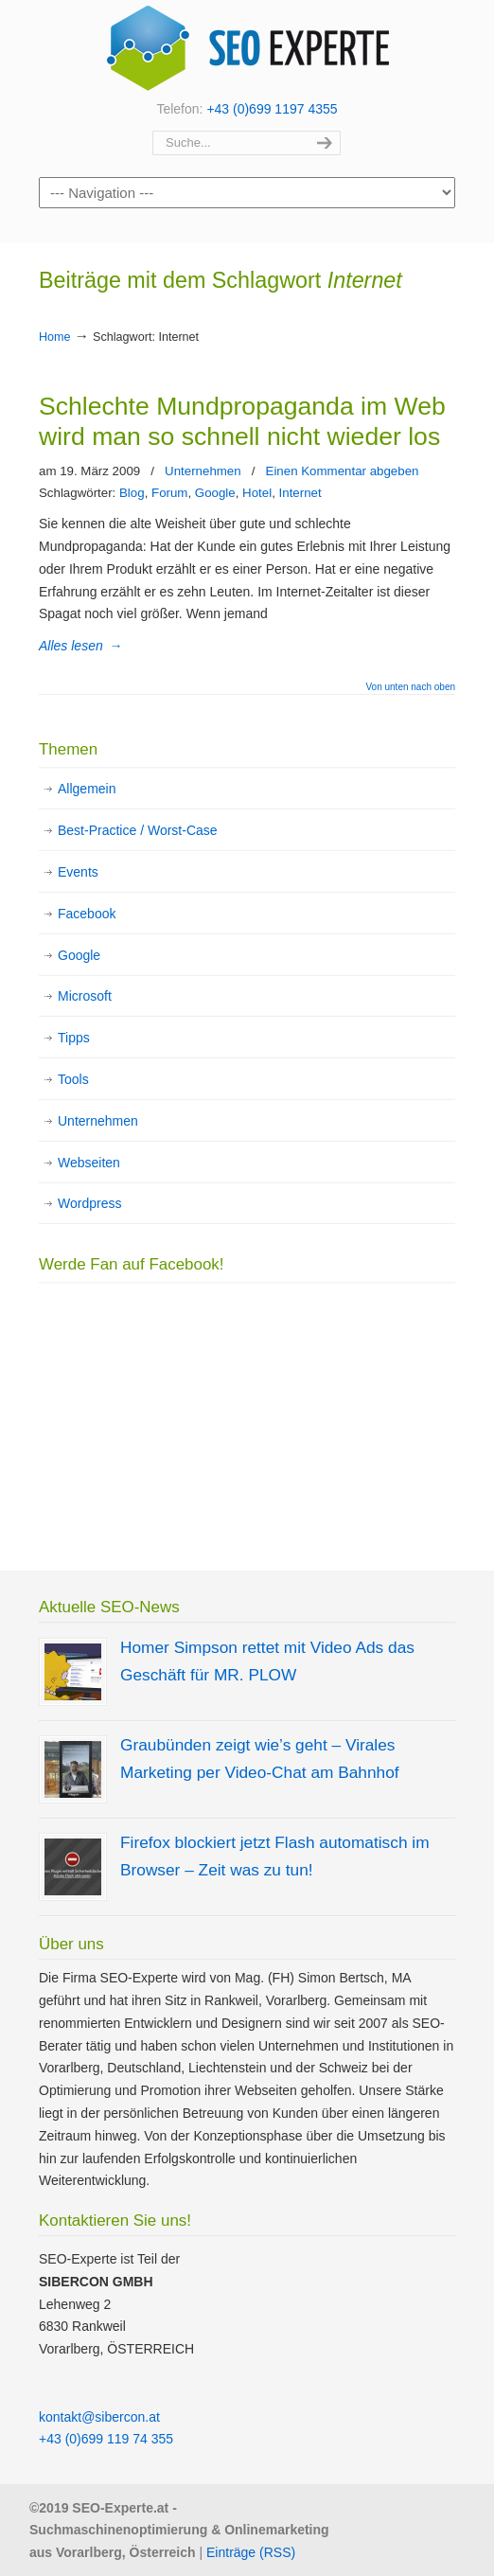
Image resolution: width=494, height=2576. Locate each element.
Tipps (74, 1037)
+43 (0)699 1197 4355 (271, 108)
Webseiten (89, 1162)
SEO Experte (247, 48)
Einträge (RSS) (250, 2552)
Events (78, 871)
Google (215, 493)
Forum (169, 493)
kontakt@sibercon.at (99, 2417)
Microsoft (85, 996)
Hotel (257, 493)
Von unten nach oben (410, 687)
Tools (73, 1079)
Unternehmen (203, 471)
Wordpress (89, 1203)
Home (55, 337)
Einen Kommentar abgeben (342, 471)
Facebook (86, 913)
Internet (300, 493)
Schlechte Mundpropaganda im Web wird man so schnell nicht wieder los (242, 421)
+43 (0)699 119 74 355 (106, 2438)
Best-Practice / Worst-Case (138, 830)
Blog (132, 493)
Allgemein (86, 788)
